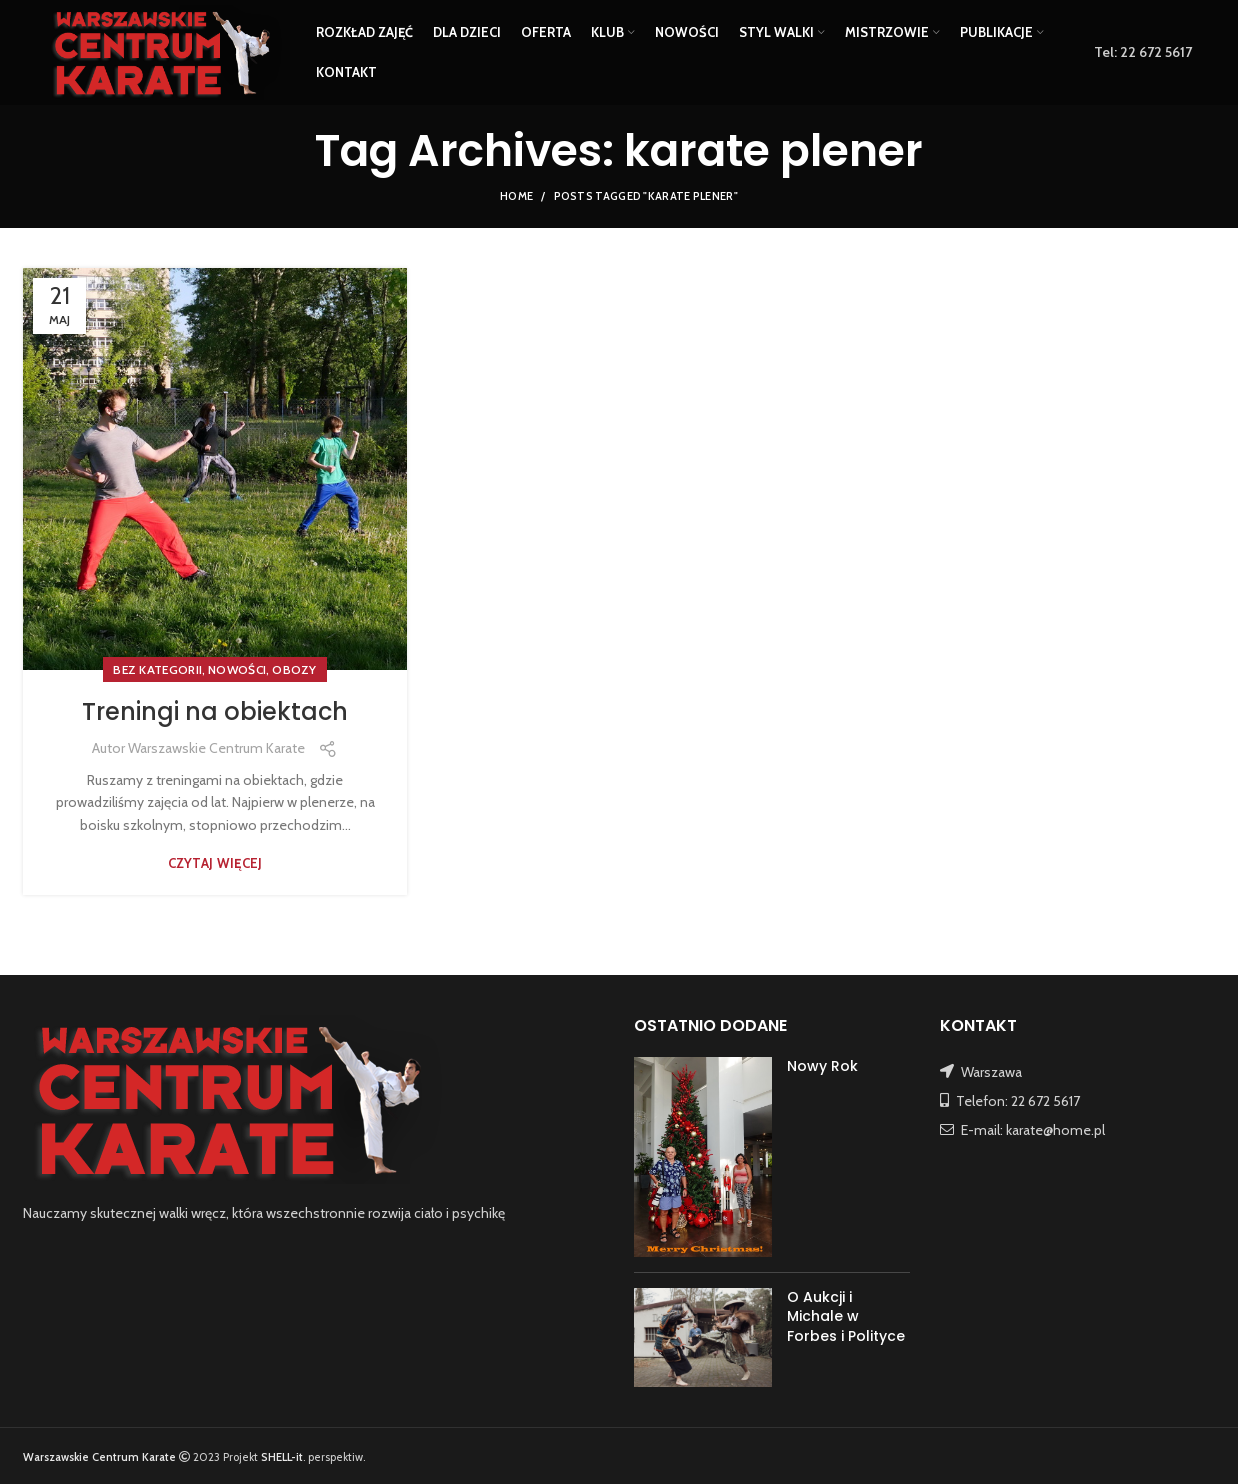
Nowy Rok (822, 1066)
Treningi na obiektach (215, 711)
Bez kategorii (157, 669)
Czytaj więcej (215, 863)
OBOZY (294, 669)
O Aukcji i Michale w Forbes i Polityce (846, 1316)
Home (516, 196)
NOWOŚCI (237, 669)
